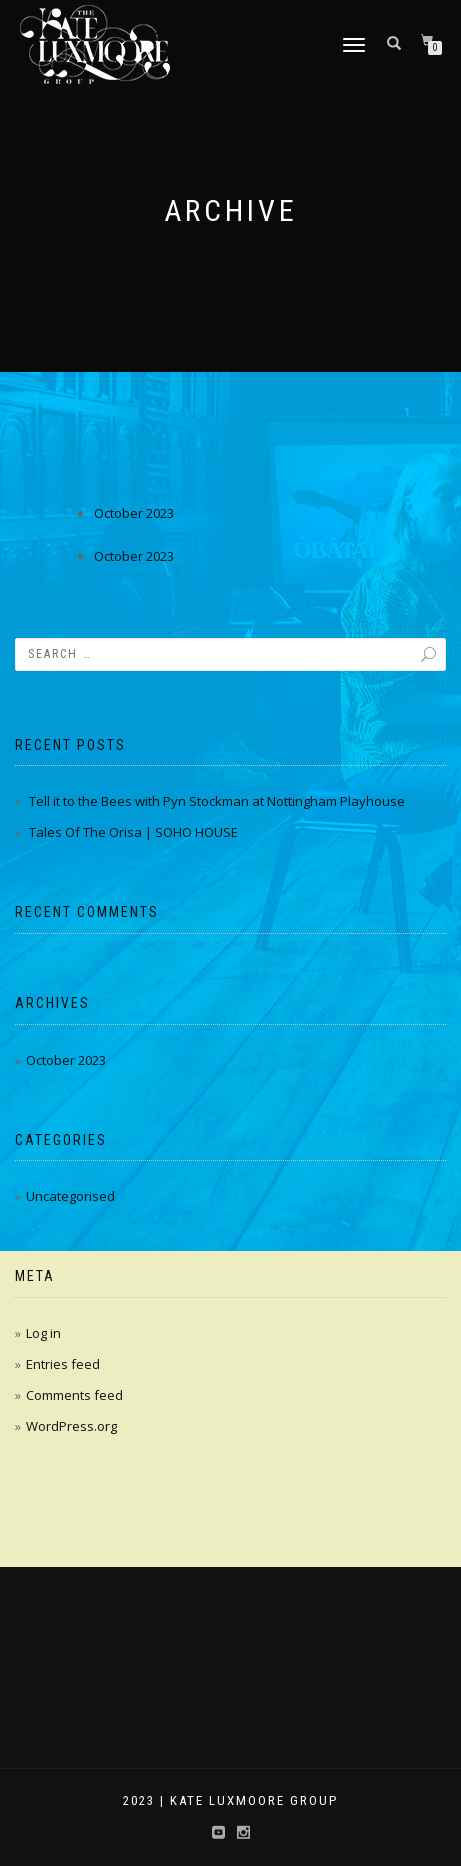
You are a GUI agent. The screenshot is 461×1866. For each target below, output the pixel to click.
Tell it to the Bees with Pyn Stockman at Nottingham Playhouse (217, 801)
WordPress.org (71, 1426)
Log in (43, 1333)
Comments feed (74, 1395)
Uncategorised (70, 1196)
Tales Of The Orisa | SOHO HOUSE (133, 832)
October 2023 (134, 513)
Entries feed (63, 1364)
